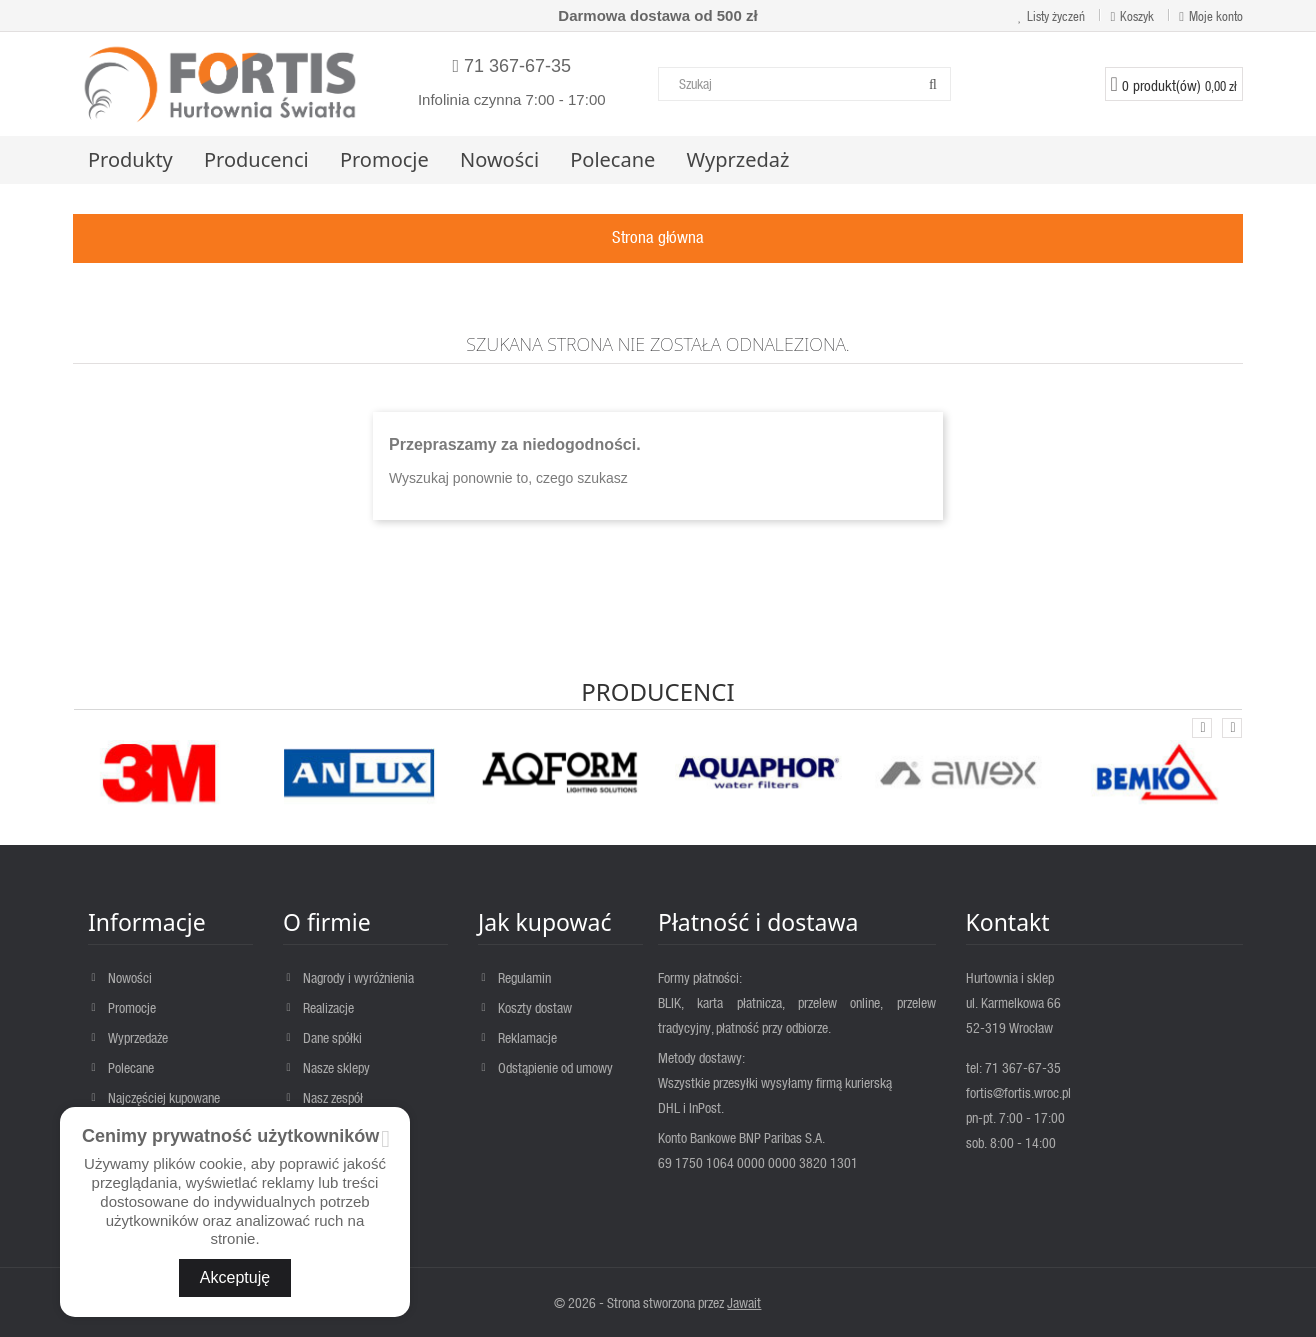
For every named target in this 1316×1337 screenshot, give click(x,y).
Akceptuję (235, 1277)
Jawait (744, 1302)
